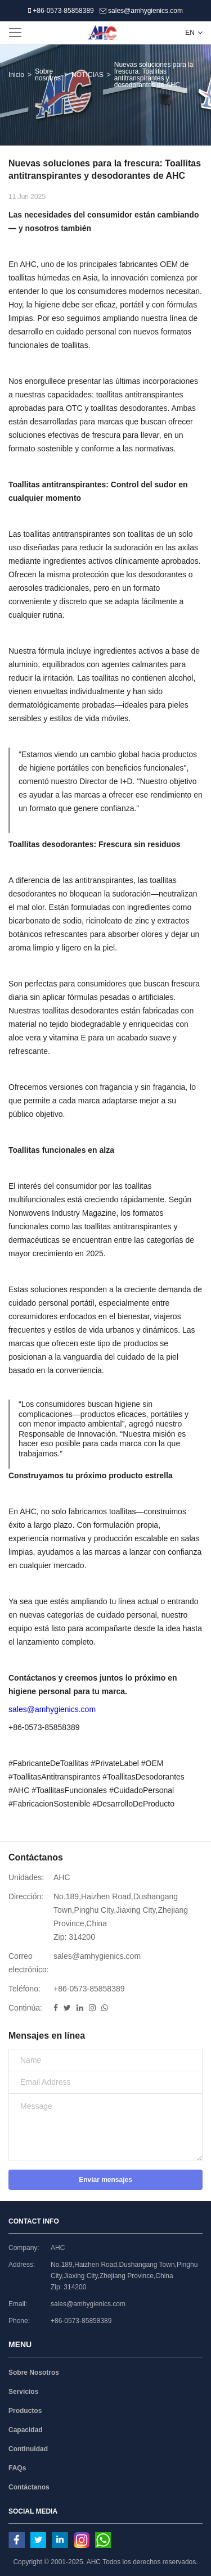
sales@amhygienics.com (141, 10)
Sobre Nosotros (33, 2372)
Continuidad (28, 2449)
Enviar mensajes (105, 2180)
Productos (25, 2411)
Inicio (16, 74)
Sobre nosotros (48, 75)
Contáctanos (29, 2487)
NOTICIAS (87, 74)
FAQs (17, 2468)
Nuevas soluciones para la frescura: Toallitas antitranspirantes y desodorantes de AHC (154, 74)
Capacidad (25, 2430)
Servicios (23, 2392)
